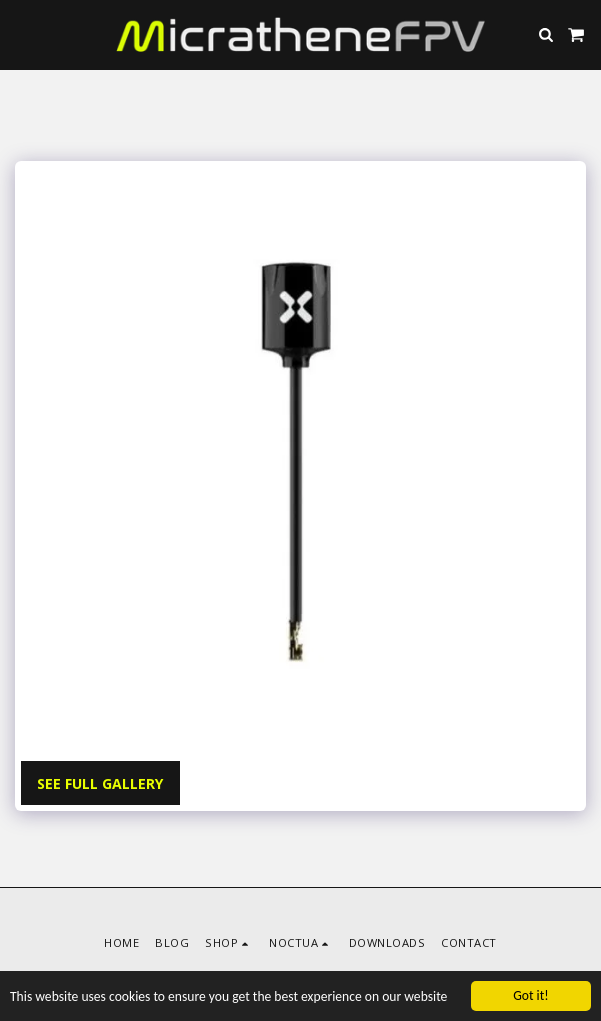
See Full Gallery (100, 783)
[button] (22, 33)
